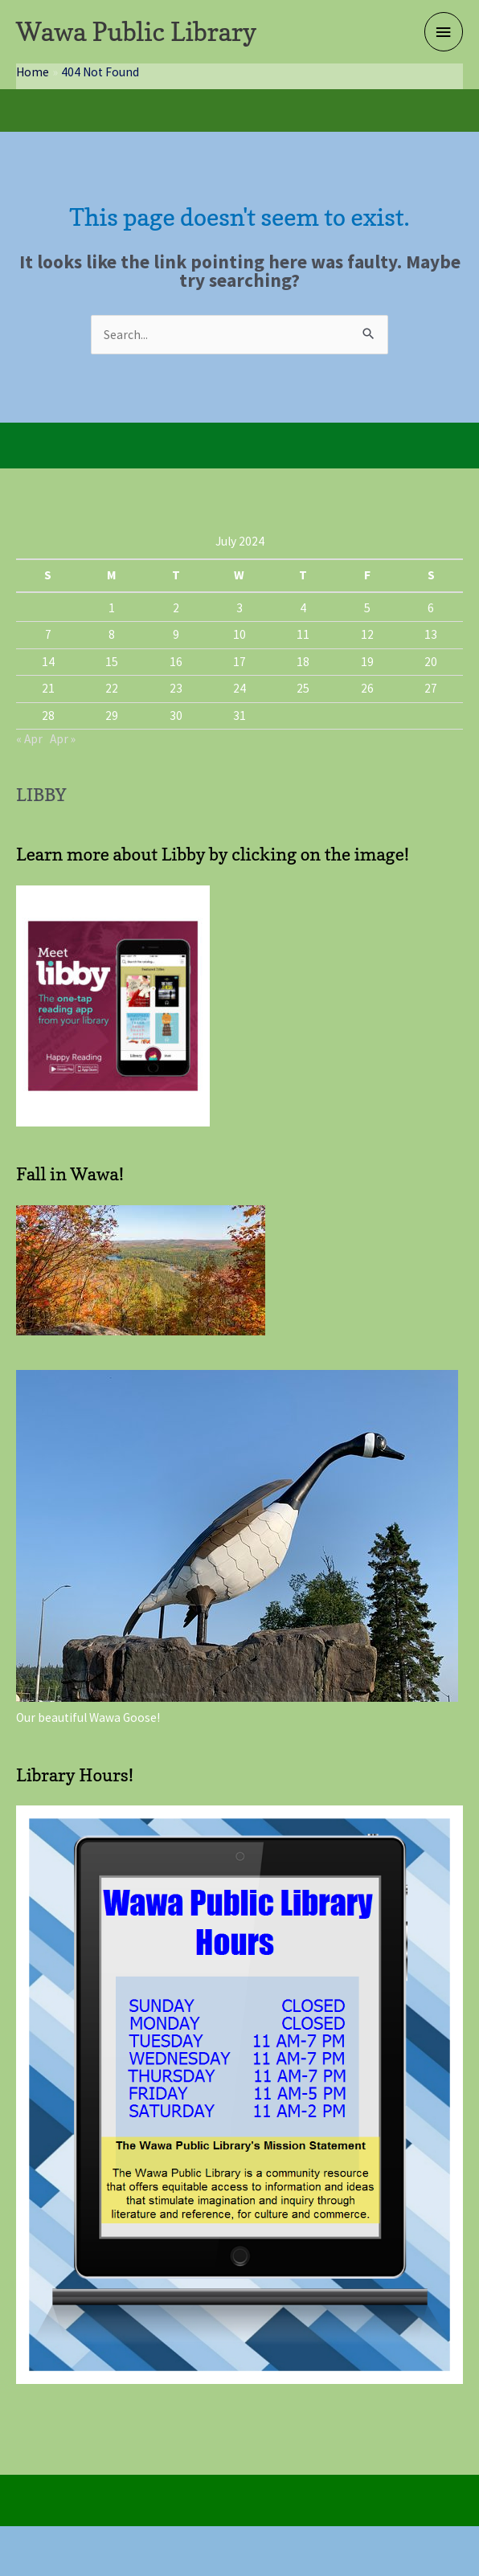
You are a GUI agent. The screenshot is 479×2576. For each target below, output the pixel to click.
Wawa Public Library (136, 31)
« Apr (29, 738)
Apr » (63, 738)
